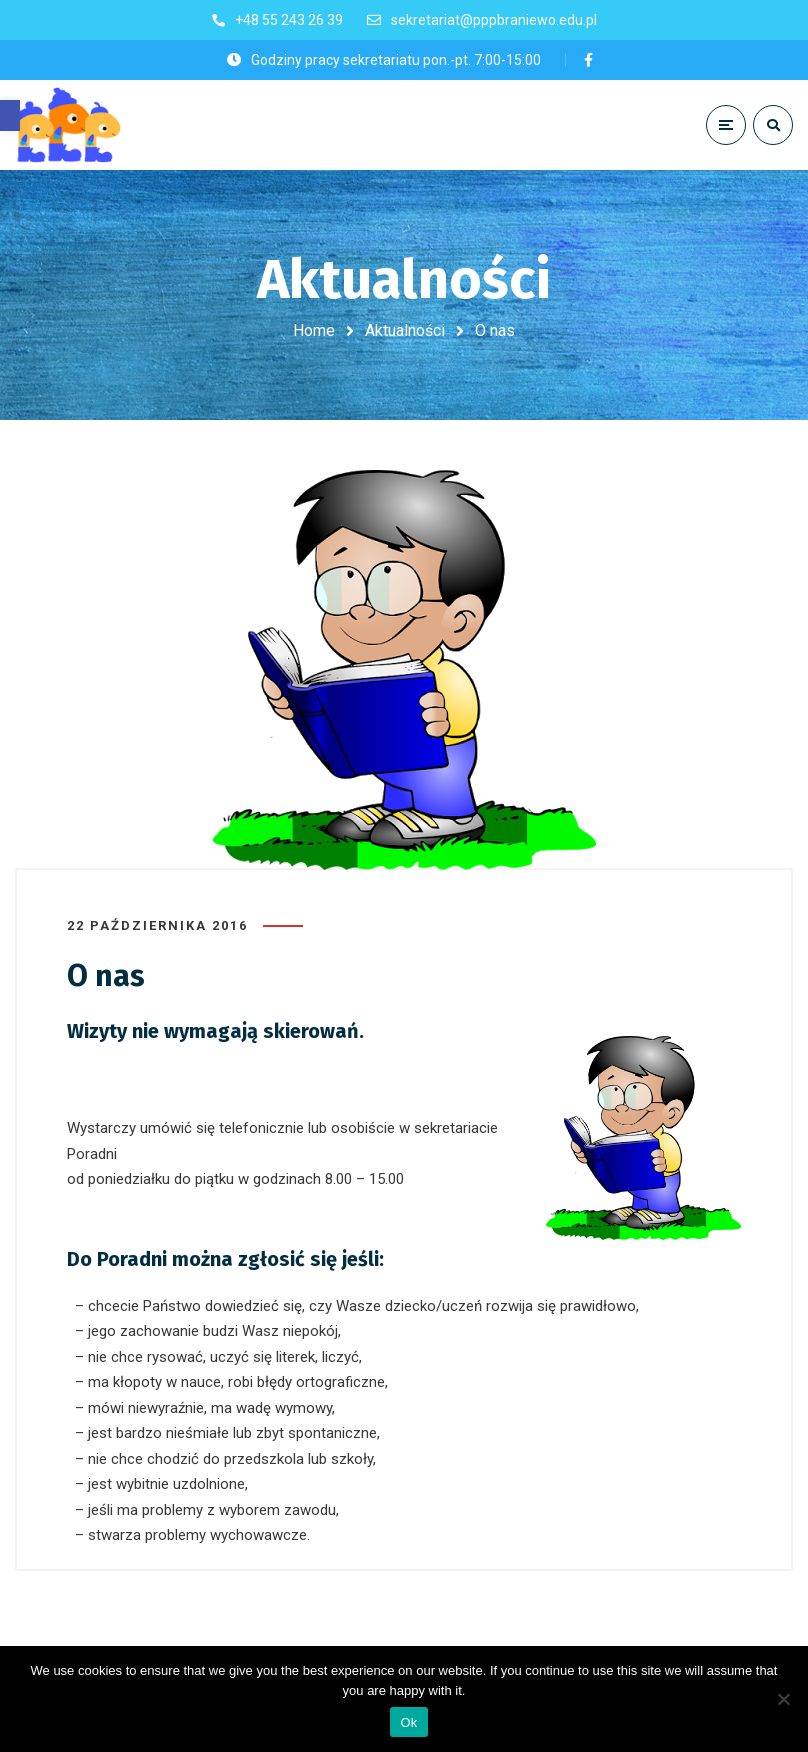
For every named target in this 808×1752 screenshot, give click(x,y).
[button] (10, 115)
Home (314, 330)
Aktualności (405, 330)
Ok (408, 1722)
